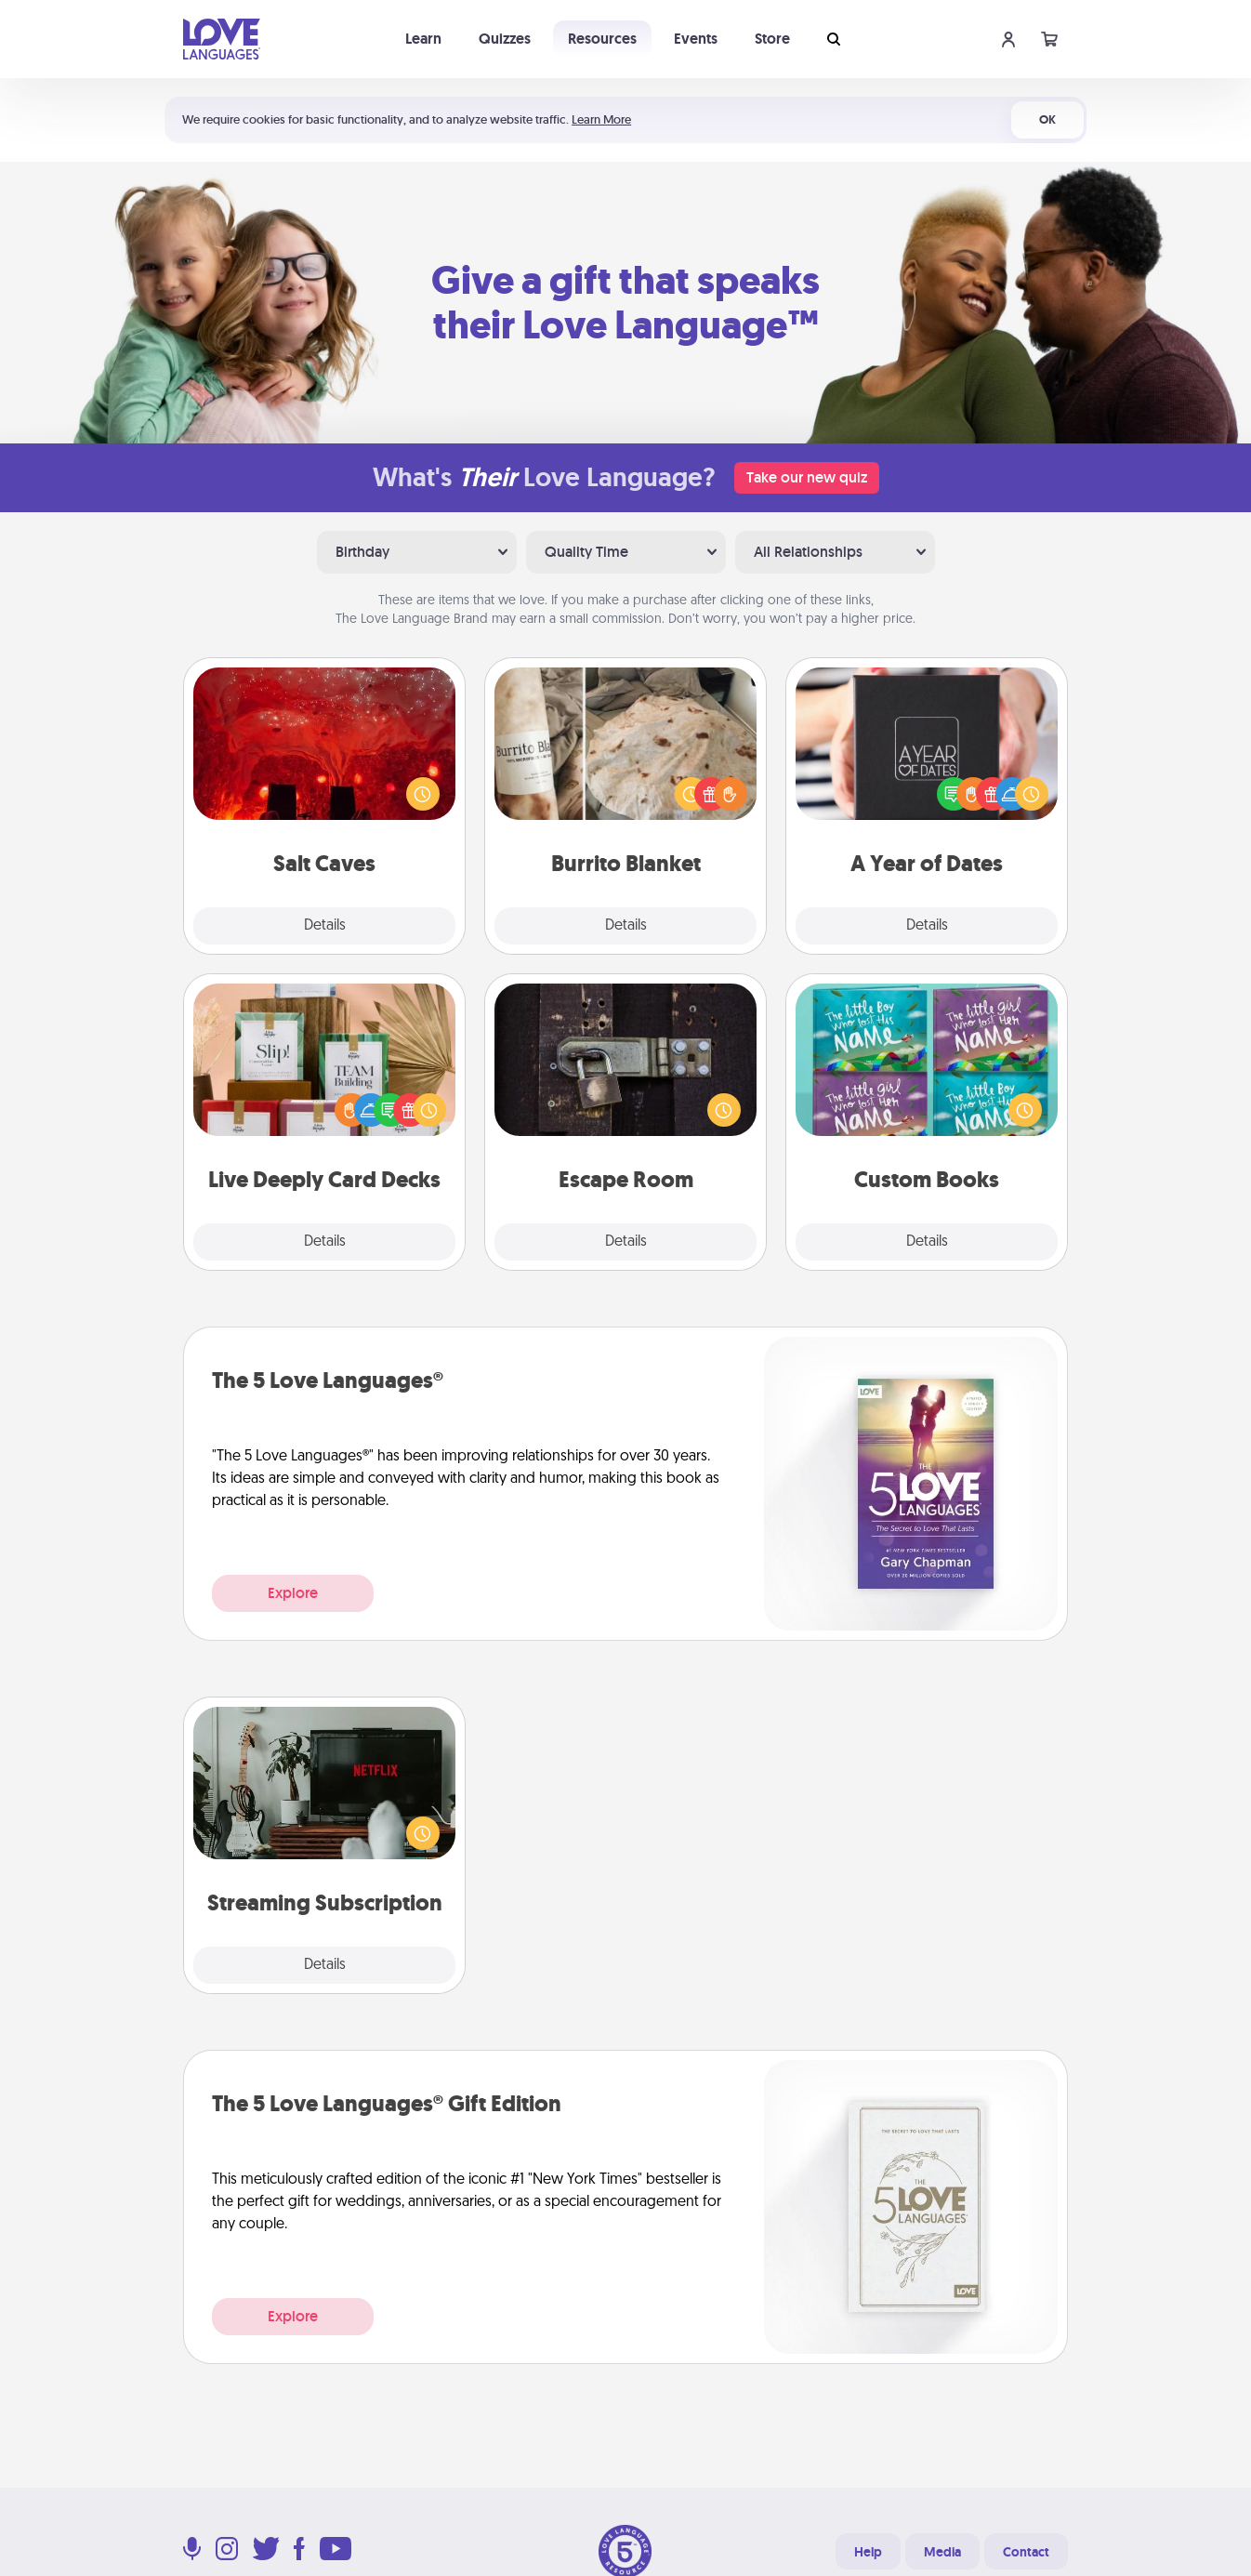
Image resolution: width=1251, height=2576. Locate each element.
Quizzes (505, 38)
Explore (293, 1593)
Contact (1026, 2551)
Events (696, 38)
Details (325, 925)
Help (868, 2551)
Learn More (601, 119)
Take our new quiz (806, 477)
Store (772, 38)
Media (942, 2551)
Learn (423, 38)
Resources (602, 38)
